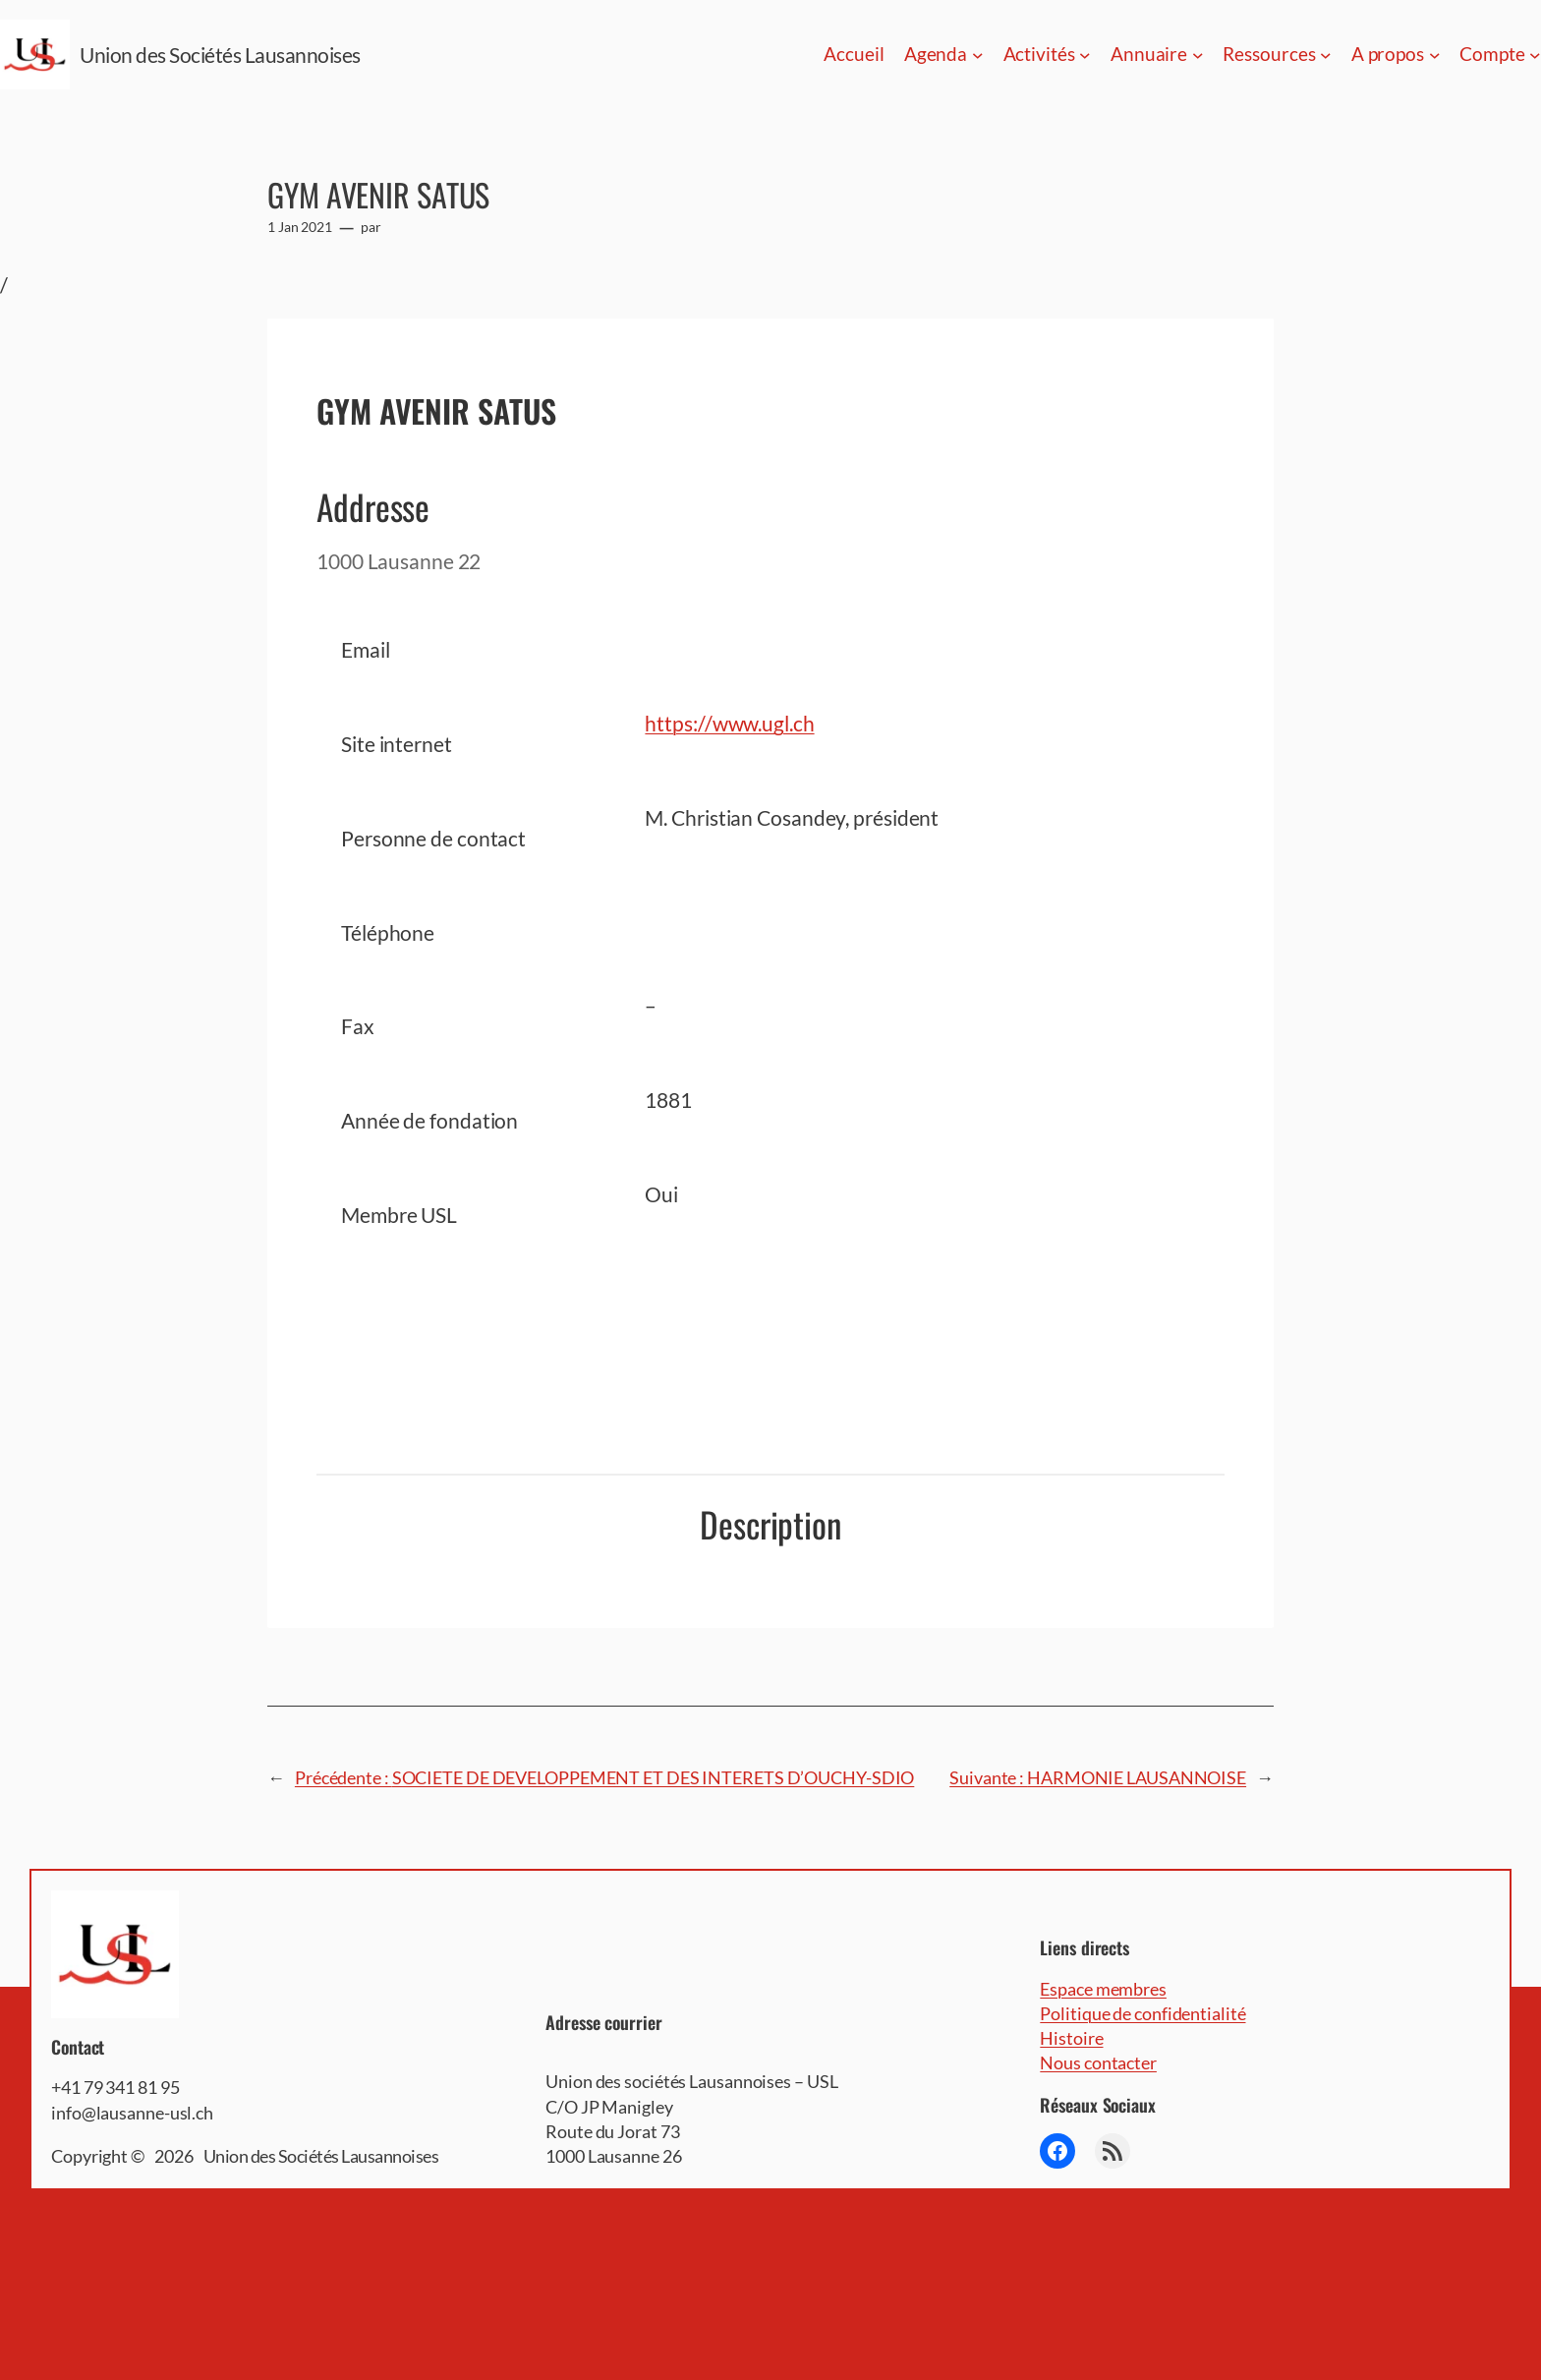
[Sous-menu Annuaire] (1198, 55)
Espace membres (1103, 1989)
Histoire (1071, 2038)
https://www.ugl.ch (729, 723)
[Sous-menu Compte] (1535, 55)
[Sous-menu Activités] (1085, 55)
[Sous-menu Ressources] (1326, 55)
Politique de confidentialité (1142, 2013)
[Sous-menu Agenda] (978, 55)
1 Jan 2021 (299, 226)
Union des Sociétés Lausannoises (220, 54)
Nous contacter (1098, 2062)
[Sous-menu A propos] (1435, 55)
